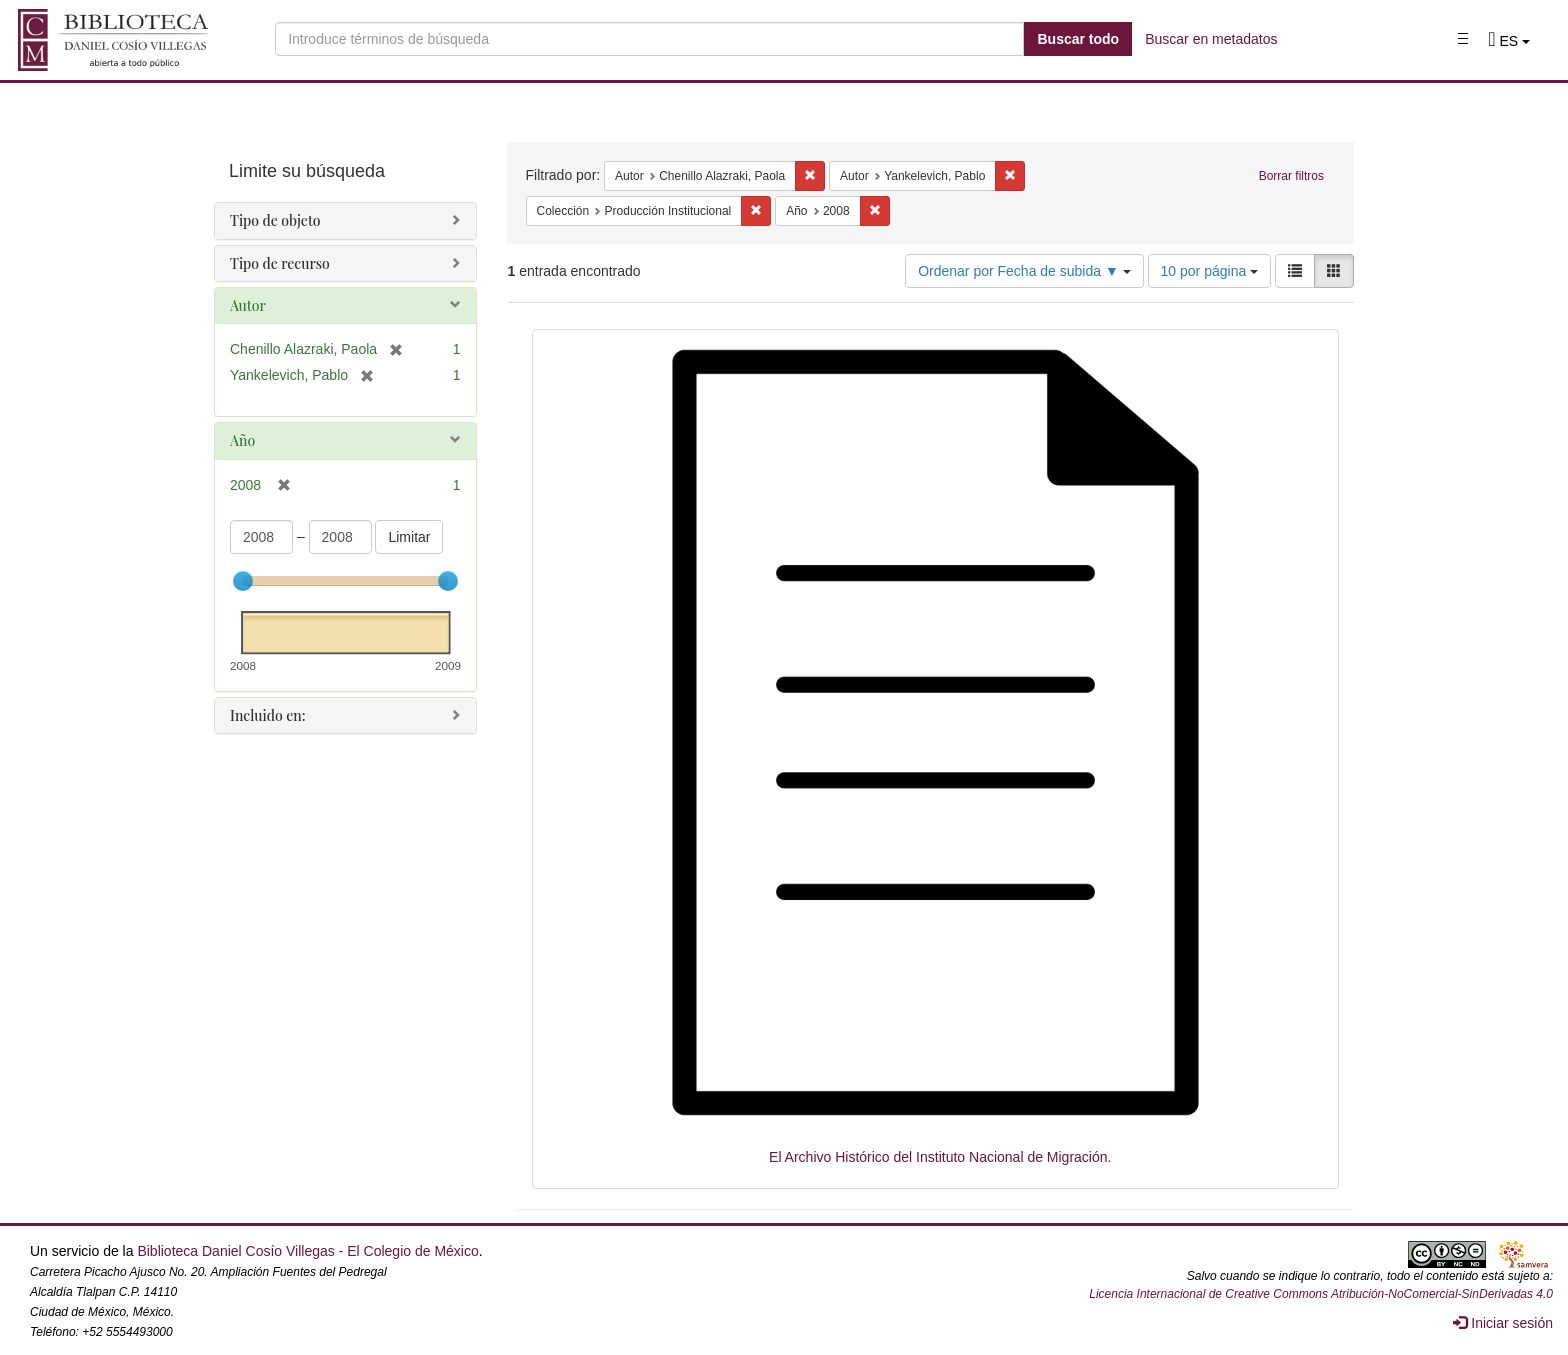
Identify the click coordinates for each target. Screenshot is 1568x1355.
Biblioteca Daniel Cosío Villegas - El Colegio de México (307, 1251)
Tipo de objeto (275, 220)
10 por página (1210, 271)
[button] (1509, 41)
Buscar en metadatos (1211, 39)
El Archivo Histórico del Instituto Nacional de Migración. (940, 1157)
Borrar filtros (1291, 176)
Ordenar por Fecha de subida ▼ (1024, 271)
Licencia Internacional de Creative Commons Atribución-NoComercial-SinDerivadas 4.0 (1321, 1294)
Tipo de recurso (280, 263)
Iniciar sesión (1503, 1323)
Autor (248, 305)
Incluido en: (267, 715)
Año (242, 440)
